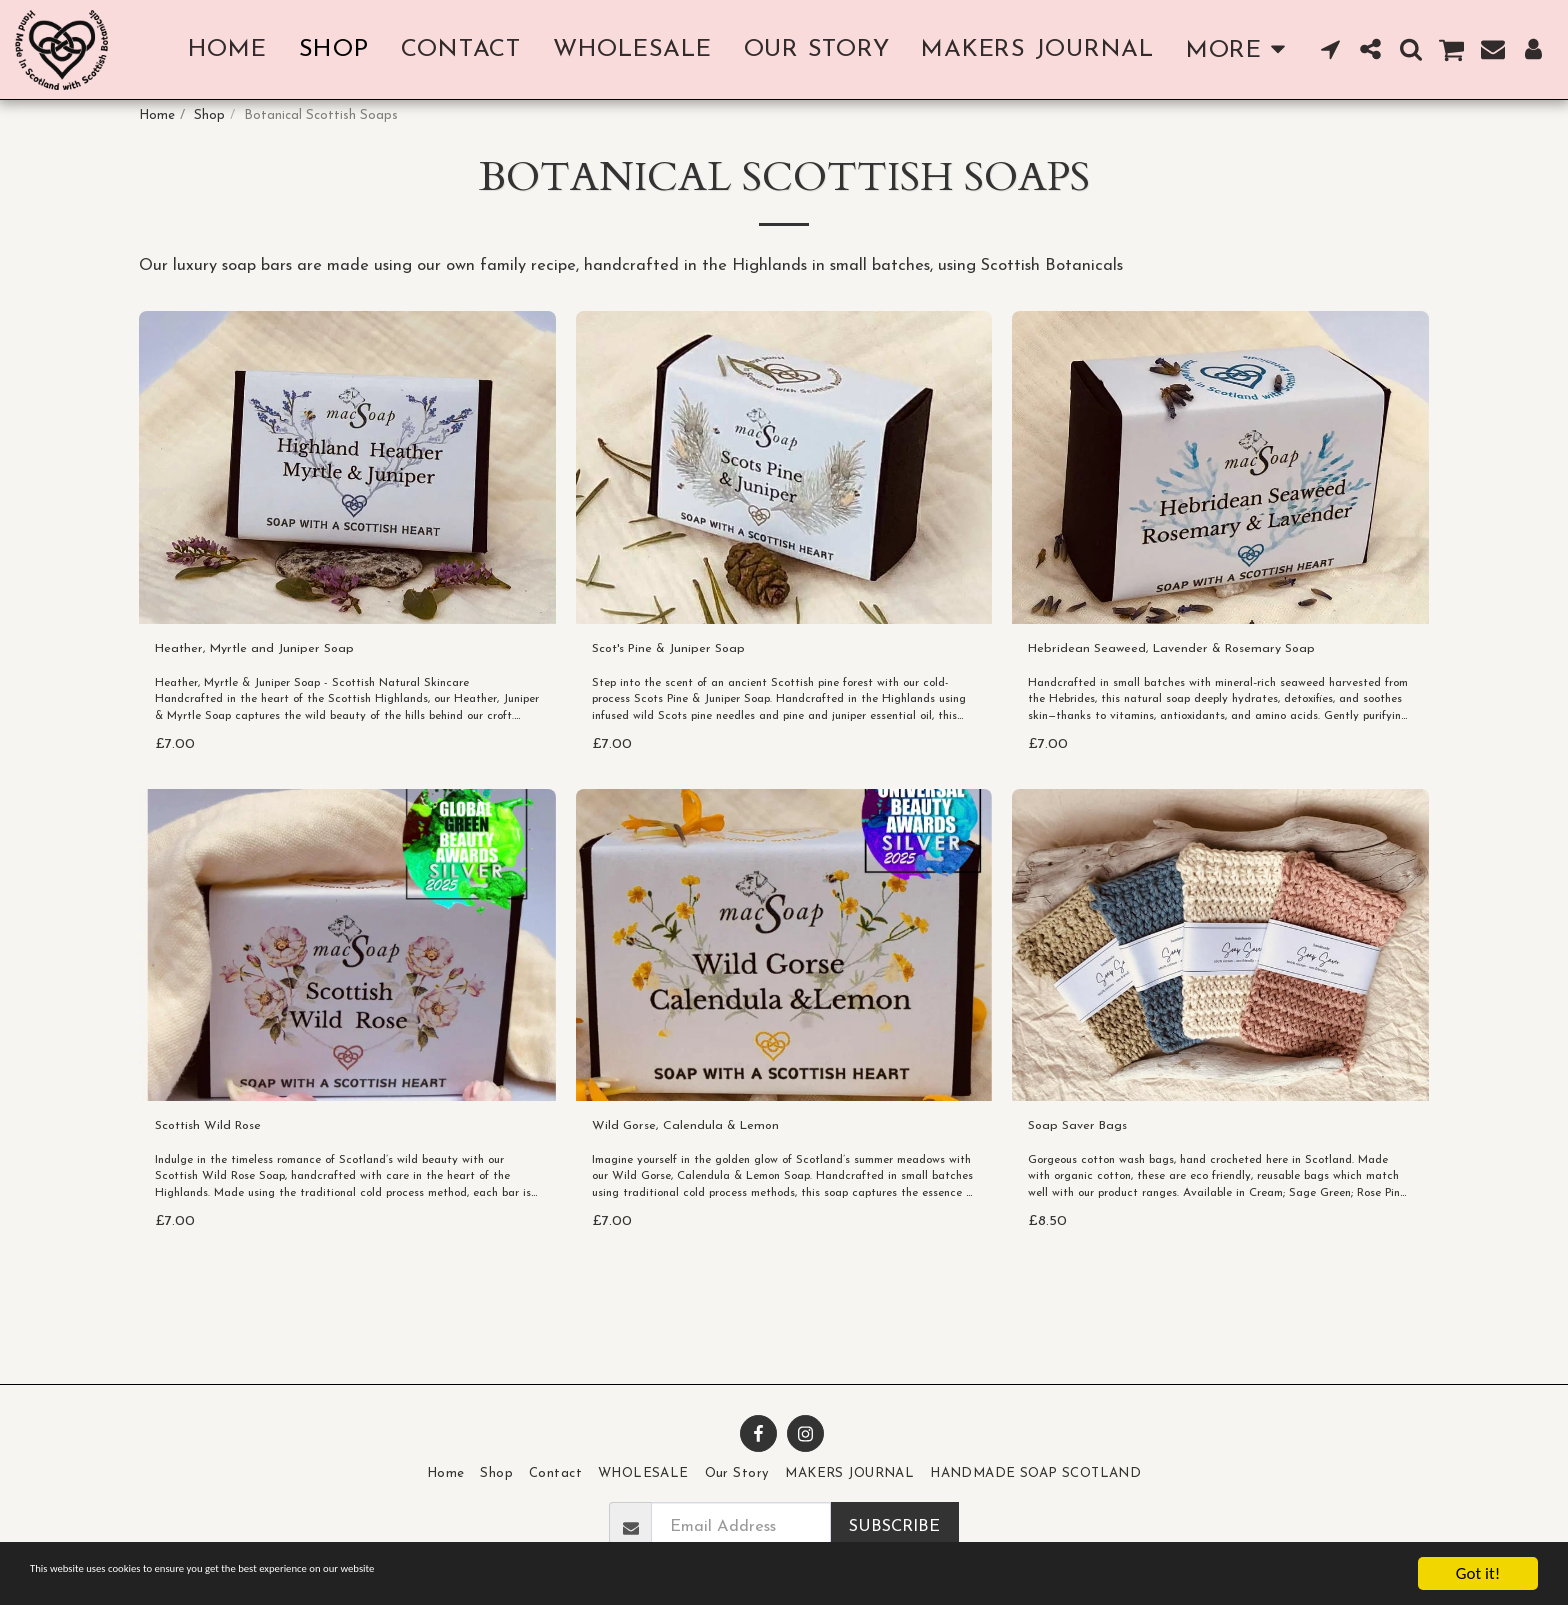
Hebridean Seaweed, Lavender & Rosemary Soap (1211, 697)
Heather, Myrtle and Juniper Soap (282, 697)
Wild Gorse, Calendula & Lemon (711, 1180)
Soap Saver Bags (1091, 1180)
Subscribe (894, 1527)
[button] (1331, 49)
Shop (209, 115)
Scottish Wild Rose (224, 1180)
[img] (347, 512)
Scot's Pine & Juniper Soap (689, 697)
